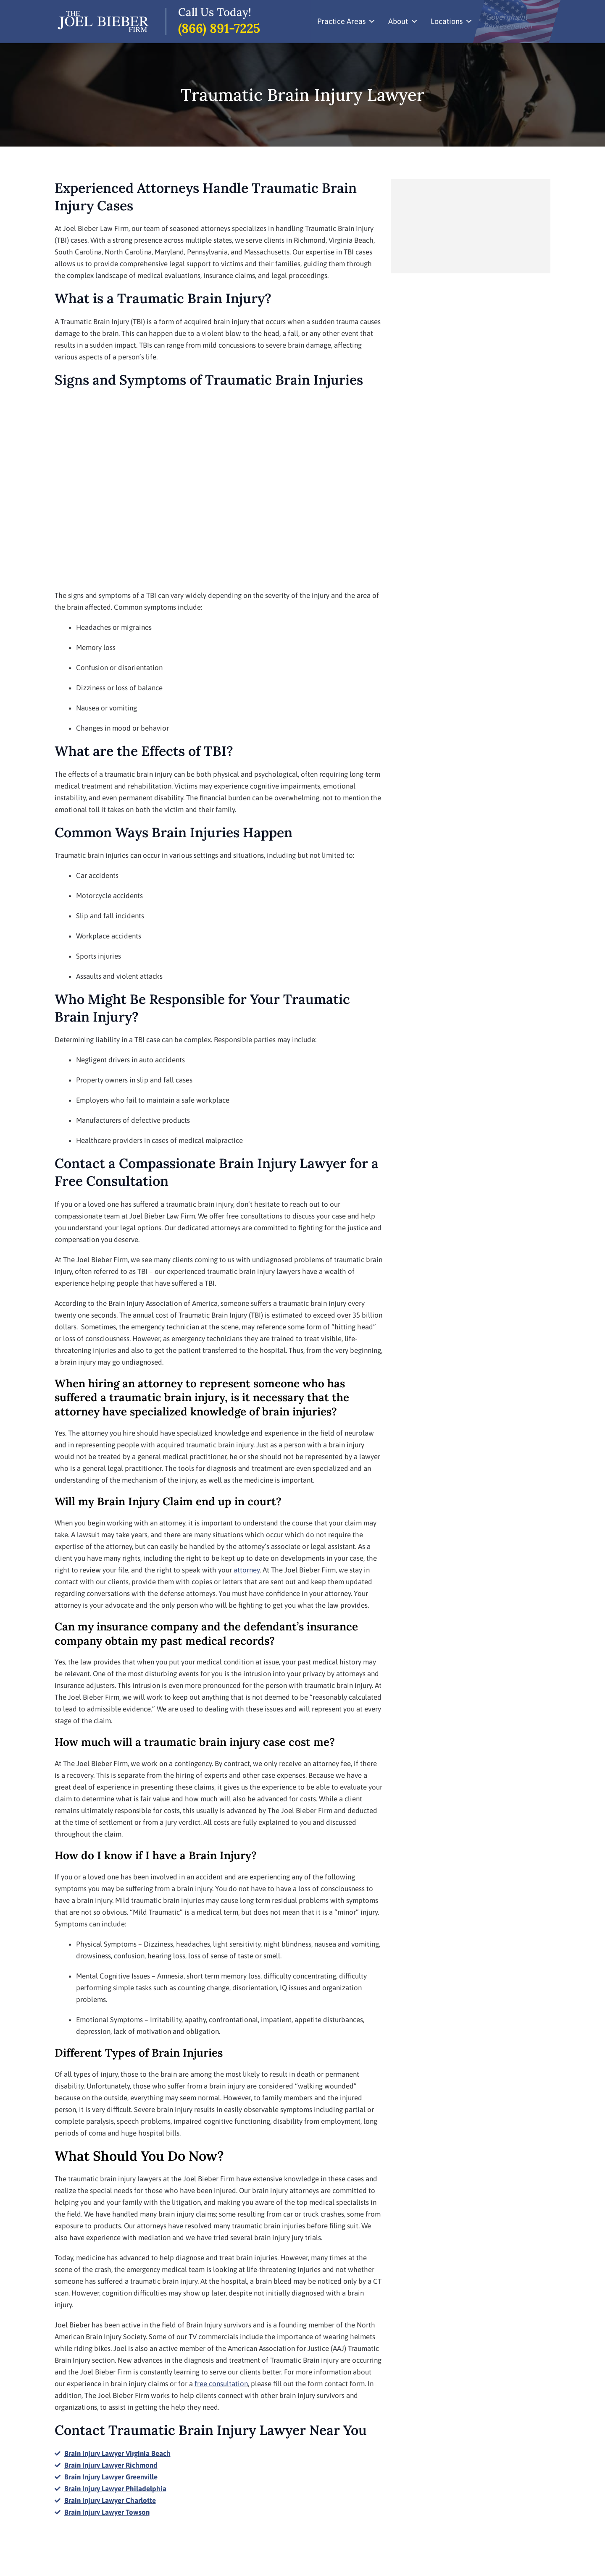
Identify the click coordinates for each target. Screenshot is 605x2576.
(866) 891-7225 (219, 28)
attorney (247, 1570)
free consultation (221, 2383)
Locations (452, 21)
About (403, 21)
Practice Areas (346, 21)
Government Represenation (508, 21)
